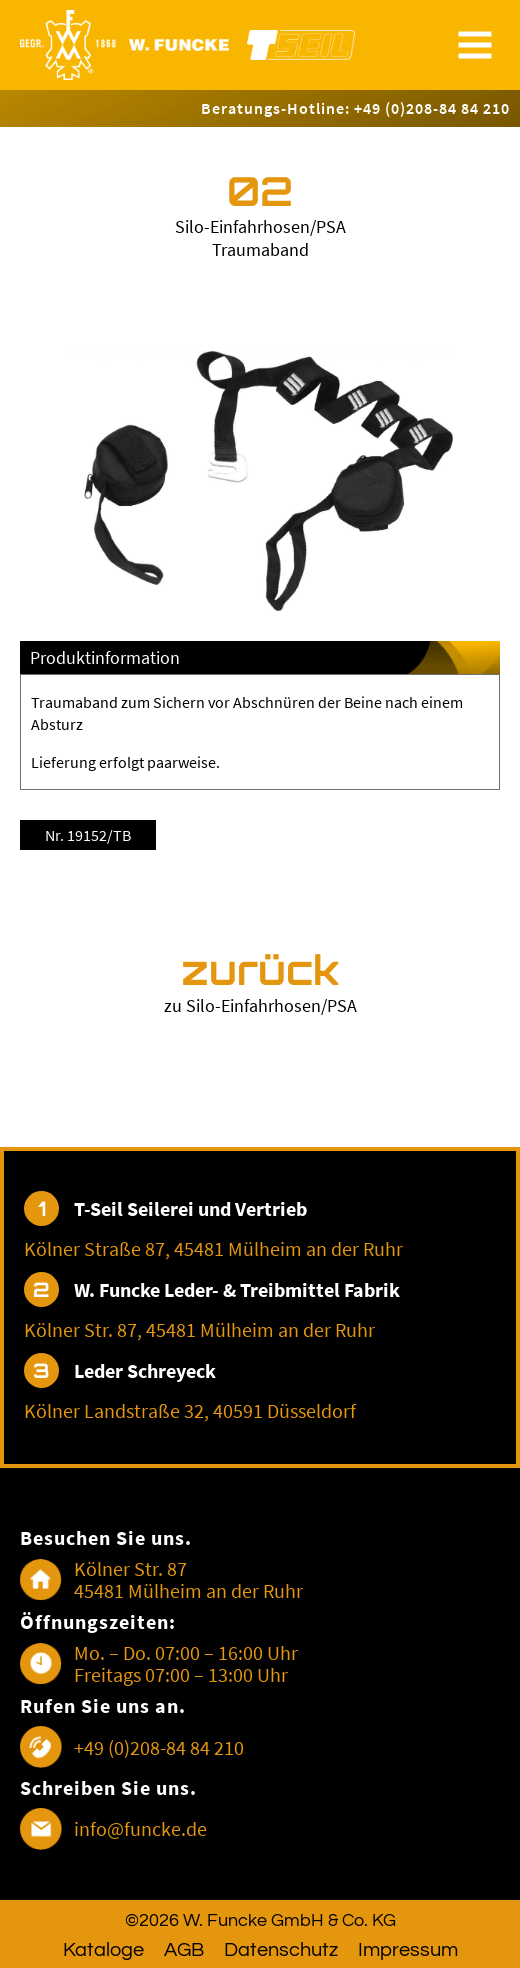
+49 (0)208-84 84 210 (159, 1747)
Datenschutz (281, 1950)
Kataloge (103, 1950)
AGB (184, 1950)
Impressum (408, 1950)
